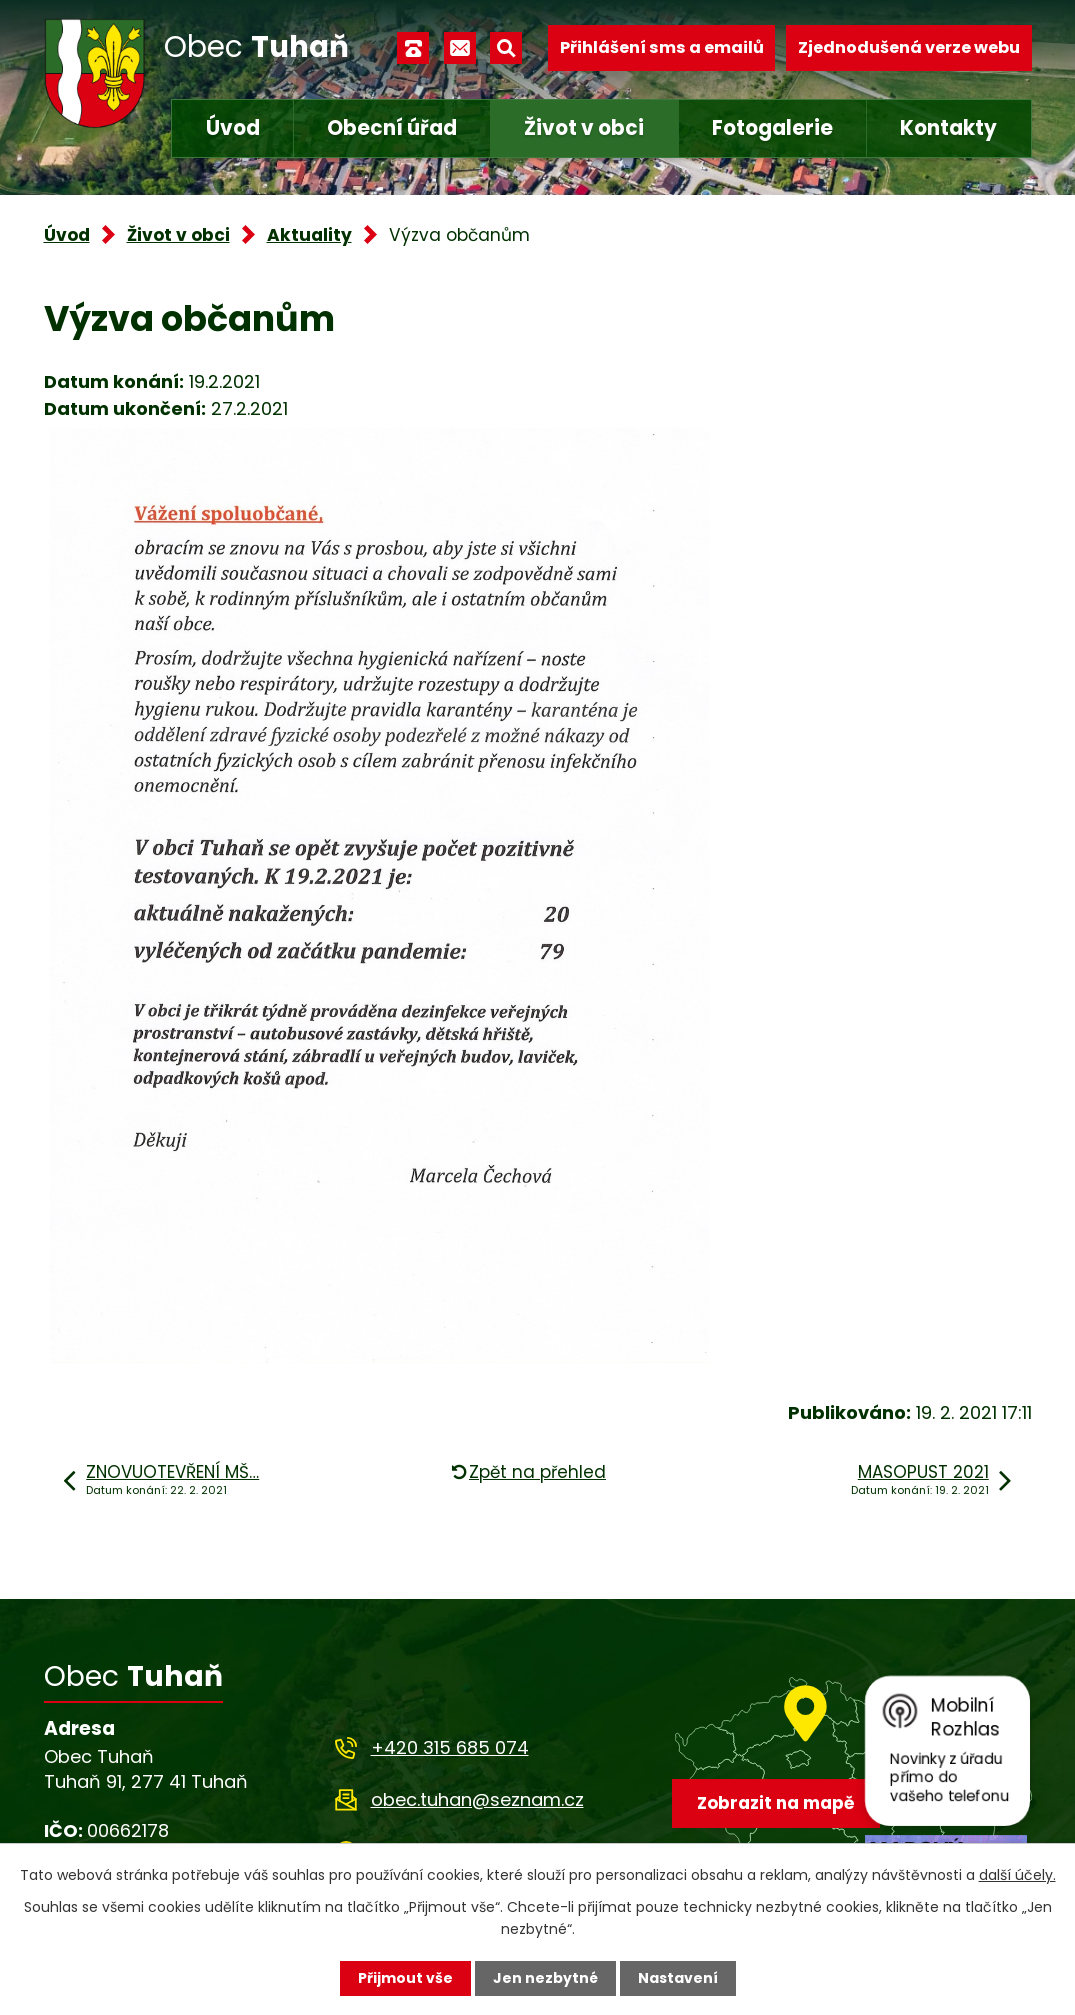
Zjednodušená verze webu (909, 47)
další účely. (1017, 1875)
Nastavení (678, 1978)
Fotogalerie (772, 128)
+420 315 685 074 (450, 1747)
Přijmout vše (405, 1978)
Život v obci (584, 128)
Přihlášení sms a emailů (662, 47)
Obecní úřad (392, 128)
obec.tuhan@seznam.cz (477, 1799)
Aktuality (309, 235)
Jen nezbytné (545, 1978)
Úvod (233, 128)
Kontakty (948, 128)
